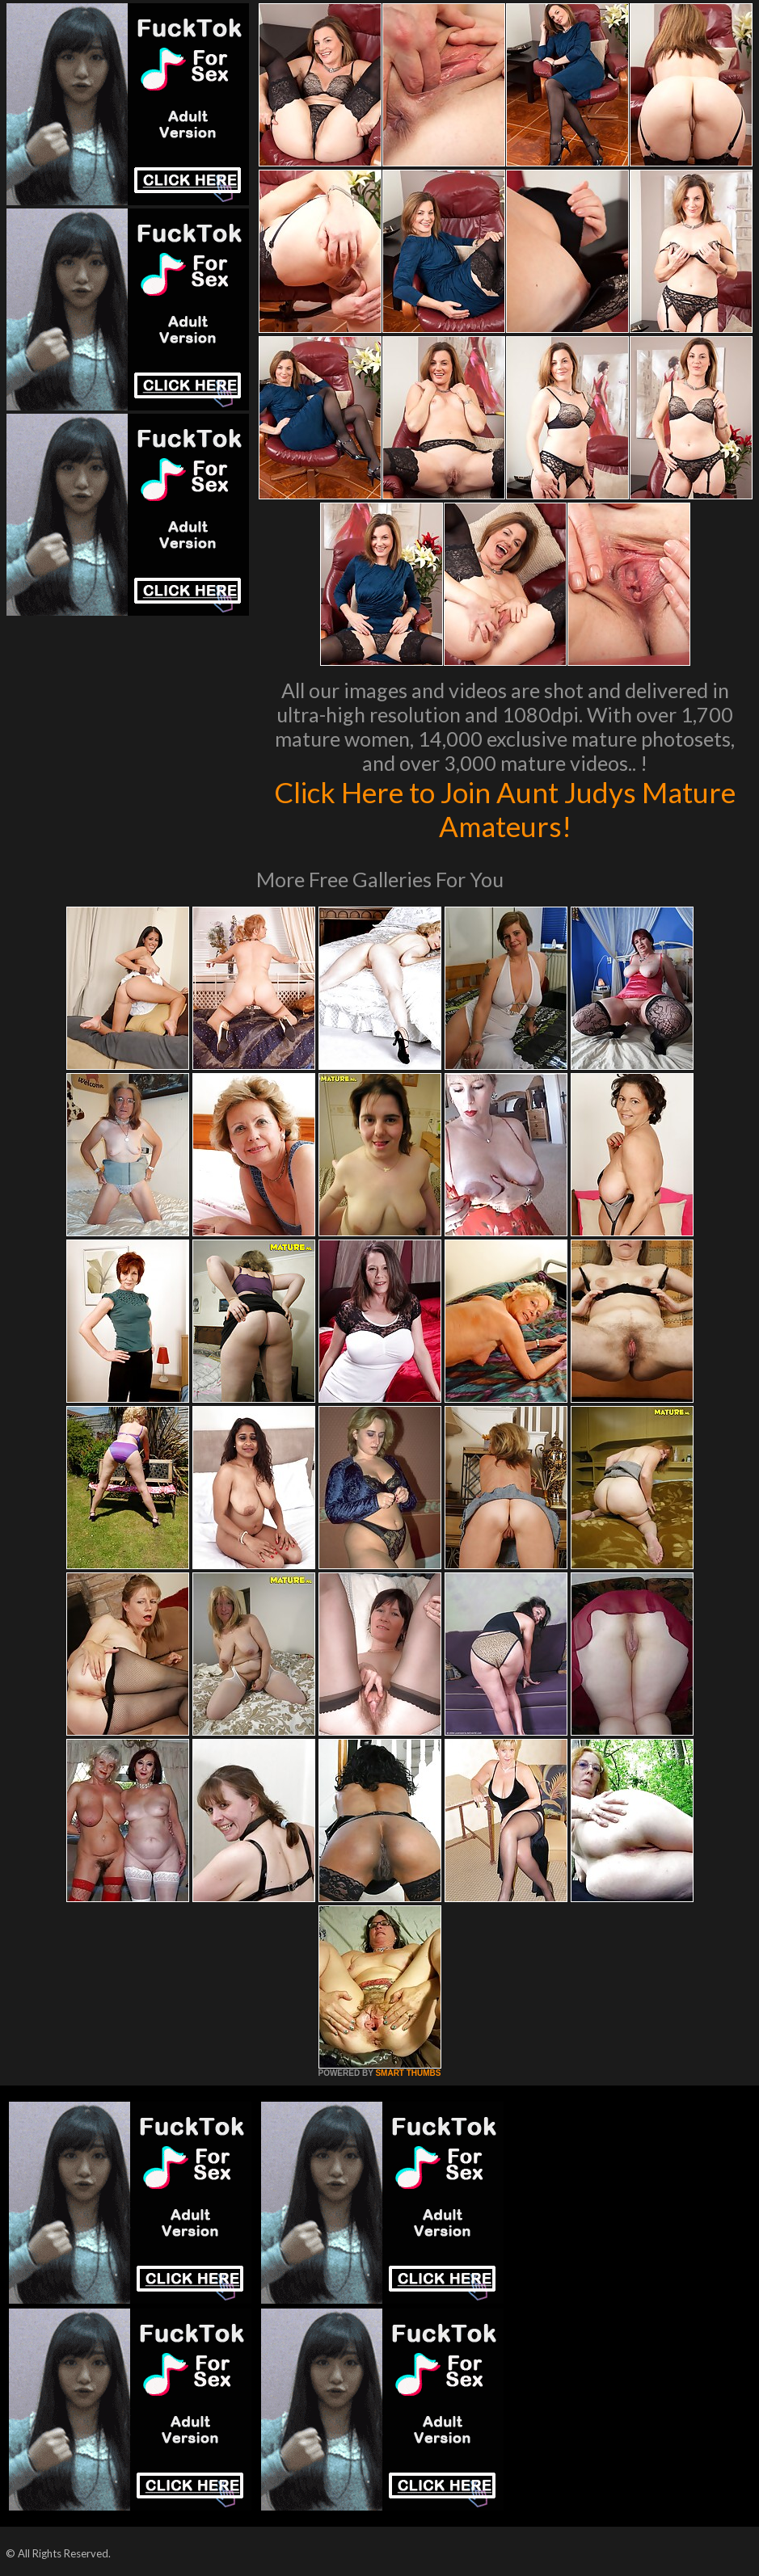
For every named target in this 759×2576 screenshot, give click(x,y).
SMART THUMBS (408, 2073)
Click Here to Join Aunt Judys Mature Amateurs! (505, 809)
